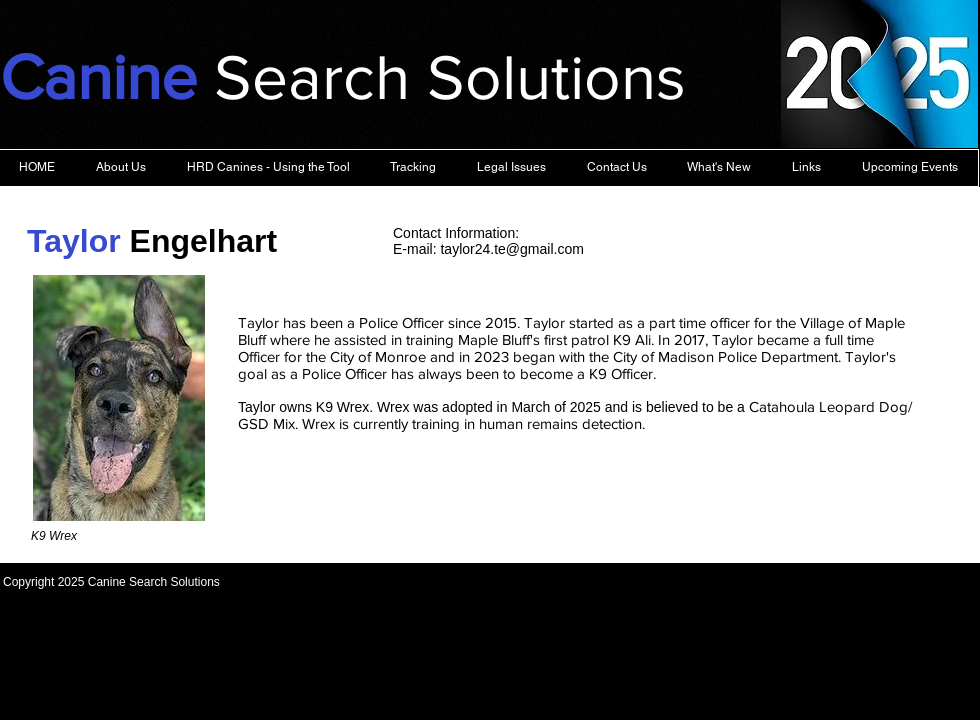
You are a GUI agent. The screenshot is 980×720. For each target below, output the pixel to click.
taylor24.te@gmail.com (511, 249)
